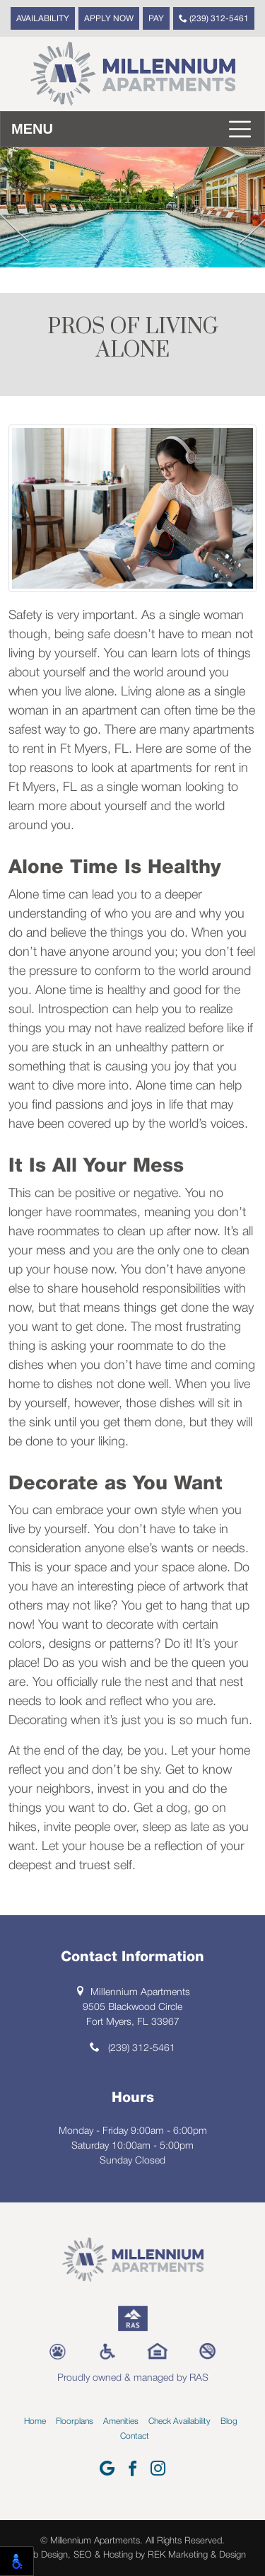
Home (35, 2421)
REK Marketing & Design (197, 2555)
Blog (228, 2421)
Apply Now (109, 19)
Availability (42, 19)
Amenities (121, 2421)
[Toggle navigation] (132, 129)
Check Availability (179, 2421)
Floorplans (74, 2421)
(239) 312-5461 (214, 18)
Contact (134, 2436)
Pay (156, 19)
